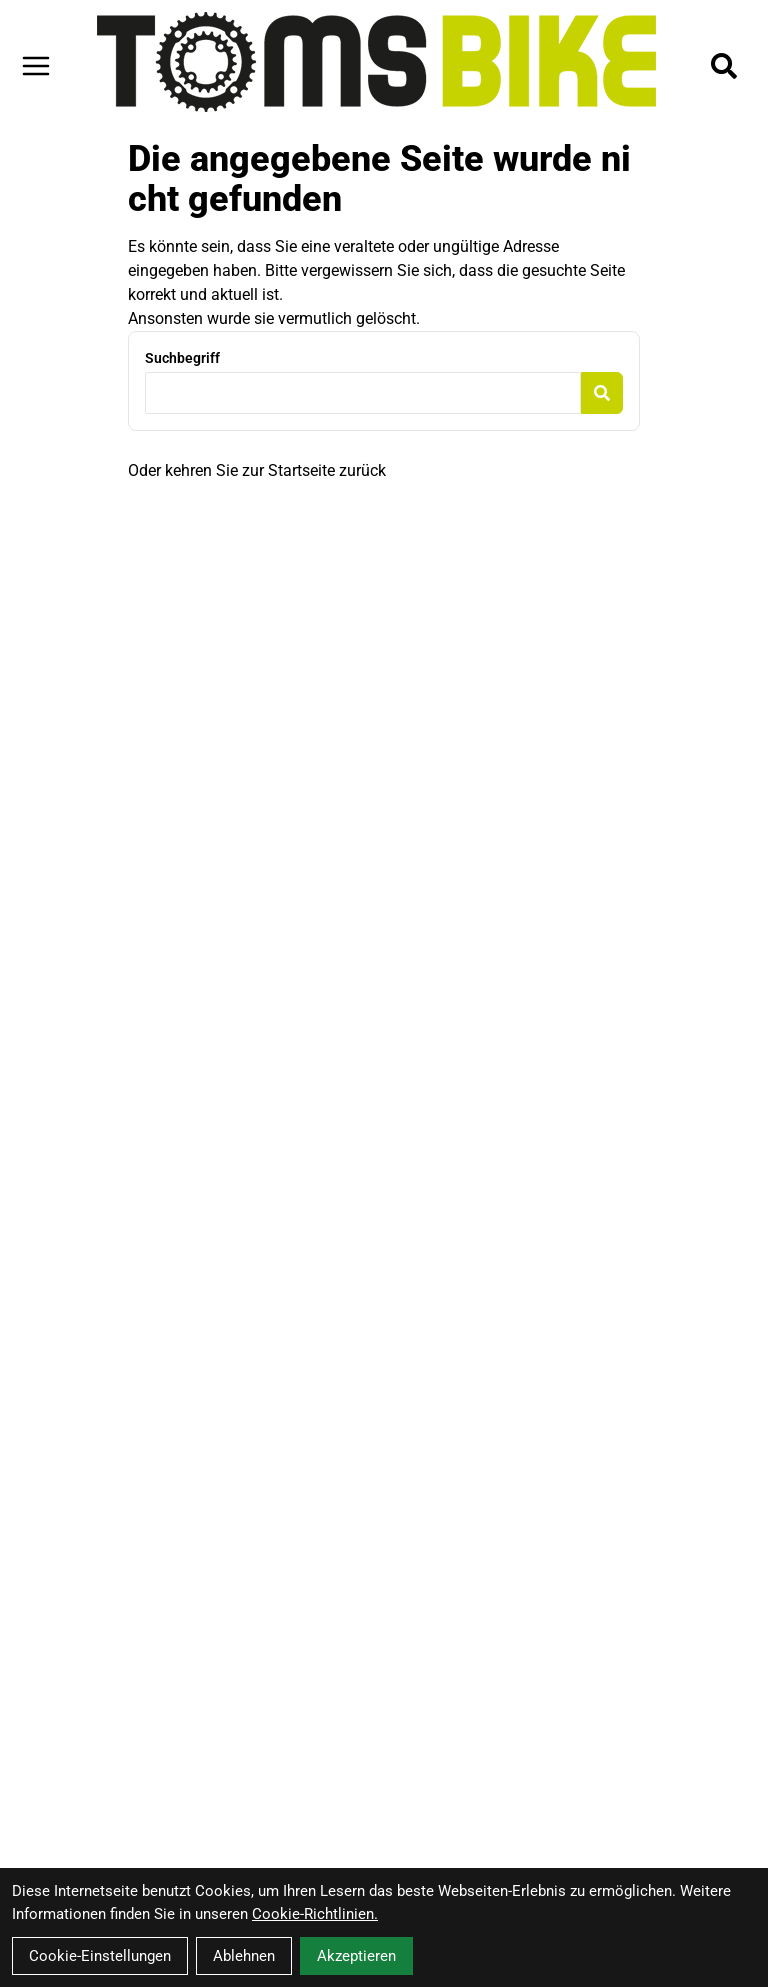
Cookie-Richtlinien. (315, 1914)
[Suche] (724, 66)
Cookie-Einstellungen (100, 1956)
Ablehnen (244, 1956)
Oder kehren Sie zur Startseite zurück (257, 470)
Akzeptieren (356, 1956)
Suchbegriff (182, 358)
